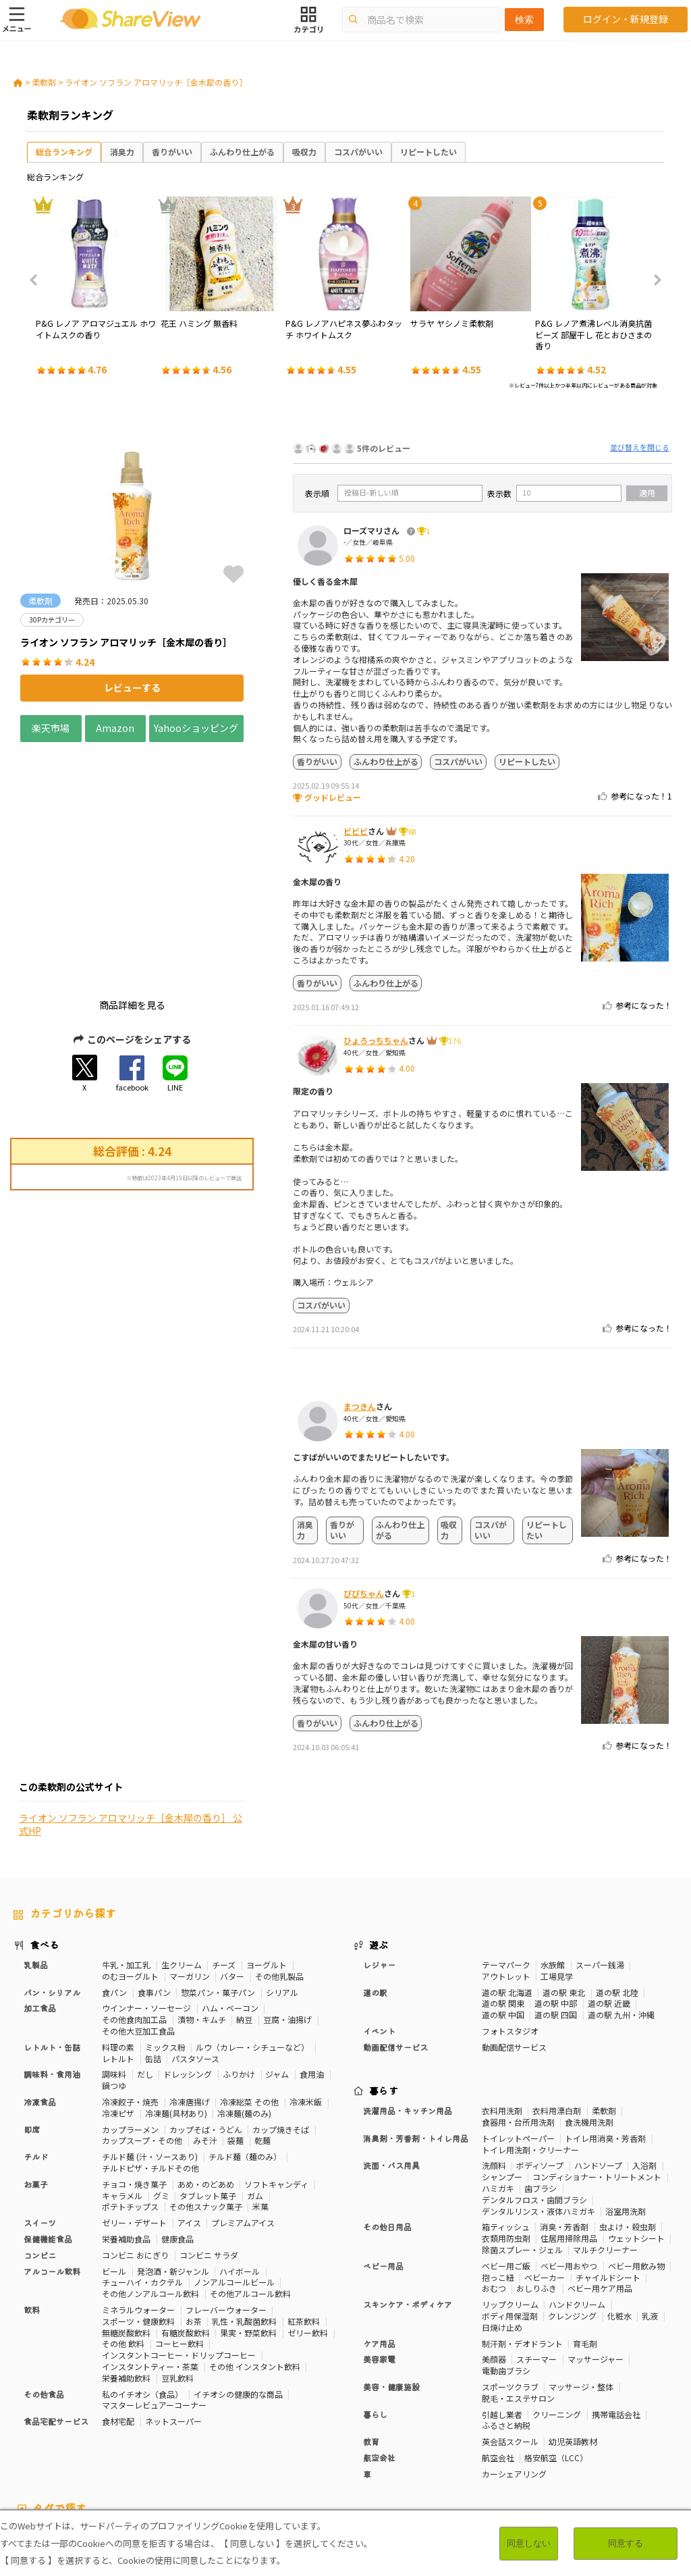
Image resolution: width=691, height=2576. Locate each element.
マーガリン (189, 1862)
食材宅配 (118, 2307)
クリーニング (556, 2301)
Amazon (115, 728)
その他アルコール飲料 (250, 2180)
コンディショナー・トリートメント (596, 2063)
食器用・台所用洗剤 (518, 2008)
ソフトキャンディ (276, 2070)
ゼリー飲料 (307, 2219)
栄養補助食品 (126, 2125)
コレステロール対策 (348, 2433)
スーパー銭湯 (600, 1851)
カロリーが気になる (317, 2422)
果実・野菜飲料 (248, 2219)
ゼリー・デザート (134, 2109)
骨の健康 (608, 2422)
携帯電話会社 (616, 2301)
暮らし (375, 2301)
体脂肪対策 (535, 2422)
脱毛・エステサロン (518, 2284)
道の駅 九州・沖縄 (621, 1902)
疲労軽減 (29, 2433)
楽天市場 (51, 728)
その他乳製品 (279, 1862)
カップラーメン (130, 2016)
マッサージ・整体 (581, 2273)
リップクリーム (510, 2191)
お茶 (194, 2207)
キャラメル (122, 2082)
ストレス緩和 (217, 2433)
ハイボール (239, 2157)
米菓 (260, 2093)
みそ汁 (205, 2027)
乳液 (650, 2202)
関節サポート (564, 2433)
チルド (36, 2043)
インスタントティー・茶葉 (150, 2253)
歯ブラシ (540, 2074)
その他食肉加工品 (134, 1906)
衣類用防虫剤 (506, 2124)
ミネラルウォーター (138, 2196)
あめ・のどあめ (205, 2070)
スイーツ (40, 2109)
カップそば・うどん (205, 2016)
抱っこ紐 (498, 2164)
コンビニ (40, 2141)
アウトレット (506, 1862)
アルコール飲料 (52, 2157)
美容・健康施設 (391, 2273)
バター (232, 1862)
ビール (114, 2157)
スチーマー (536, 2246)
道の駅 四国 (555, 1902)
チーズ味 (184, 2445)
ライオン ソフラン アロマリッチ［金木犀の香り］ (156, 82)
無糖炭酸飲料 (126, 2219)
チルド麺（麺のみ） (245, 2043)
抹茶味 (223, 2445)
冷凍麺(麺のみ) (244, 1999)
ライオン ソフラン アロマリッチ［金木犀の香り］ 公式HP (130, 1476)
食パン (114, 1879)
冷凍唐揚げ (189, 1988)
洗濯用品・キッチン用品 (407, 1997)
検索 (524, 19)
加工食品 (40, 1895)
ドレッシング (187, 1961)
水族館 (553, 1851)
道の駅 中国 (503, 1902)
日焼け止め (502, 2213)
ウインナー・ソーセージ (146, 1895)
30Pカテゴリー (107, 2422)
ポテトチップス (130, 2093)
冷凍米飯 (305, 1988)
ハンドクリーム (577, 2191)
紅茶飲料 (303, 2207)
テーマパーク (506, 1851)
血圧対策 (73, 2433)
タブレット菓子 (207, 2082)
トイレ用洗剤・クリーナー (530, 2036)
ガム (255, 2082)
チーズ (224, 1851)
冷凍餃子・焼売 (130, 1988)
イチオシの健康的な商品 (238, 2280)
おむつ (494, 2175)
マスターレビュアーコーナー (154, 2292)
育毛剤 (585, 2230)
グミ (161, 2082)
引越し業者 (502, 2301)
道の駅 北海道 (507, 1879)
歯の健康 (166, 2433)
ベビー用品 (383, 2152)
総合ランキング (64, 151)
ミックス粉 (165, 1933)
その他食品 (44, 2280)
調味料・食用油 (52, 1961)
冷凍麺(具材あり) (176, 1999)
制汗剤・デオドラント (522, 2230)
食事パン (154, 1879)
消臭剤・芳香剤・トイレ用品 (415, 2024)
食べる (44, 1832)
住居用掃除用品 (569, 2124)
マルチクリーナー (605, 2136)
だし (145, 1961)
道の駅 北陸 (617, 1879)
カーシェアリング (514, 2360)
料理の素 (118, 1933)
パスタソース (195, 1945)
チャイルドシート (608, 2164)
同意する (625, 2543)
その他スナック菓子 (205, 2093)
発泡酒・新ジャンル (173, 2157)
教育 (371, 2328)
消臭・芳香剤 (564, 2114)
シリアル (282, 1879)
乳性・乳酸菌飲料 (244, 2207)
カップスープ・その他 (142, 2027)
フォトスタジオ (510, 1917)
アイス (189, 2109)
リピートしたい (428, 151)
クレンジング (572, 2202)
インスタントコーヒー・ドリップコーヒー (179, 2241)
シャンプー (502, 2063)
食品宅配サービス (56, 2307)
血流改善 (513, 2433)
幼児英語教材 (573, 2328)
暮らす (384, 1977)
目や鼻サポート (627, 2433)
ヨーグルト (266, 1851)
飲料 (32, 2196)
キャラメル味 (270, 2445)
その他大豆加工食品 (138, 1917)
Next (653, 280)
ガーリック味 (329, 2445)
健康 (219, 2422)
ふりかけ (239, 1961)
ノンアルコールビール (234, 2169)
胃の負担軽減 (462, 2433)
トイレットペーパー (518, 2024)
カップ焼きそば (280, 2016)
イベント (379, 1917)
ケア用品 (379, 2230)
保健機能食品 (48, 2125)
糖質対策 (254, 2422)
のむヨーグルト (130, 1862)
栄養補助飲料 (126, 2264)
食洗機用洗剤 (589, 2008)
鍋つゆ (114, 1972)
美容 (573, 2422)
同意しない (529, 2543)
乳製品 (36, 1851)
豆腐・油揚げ (287, 1906)
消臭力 (122, 151)
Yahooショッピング (196, 728)
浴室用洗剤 (625, 2097)
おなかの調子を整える (404, 2422)
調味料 (114, 1961)
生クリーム (181, 1851)
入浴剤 (644, 2052)
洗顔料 (494, 2052)
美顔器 (494, 2246)
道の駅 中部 (555, 1890)
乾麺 (262, 2027)
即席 (32, 2016)
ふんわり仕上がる (242, 151)
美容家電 (379, 2246)
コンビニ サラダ (208, 2141)
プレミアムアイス (243, 2109)
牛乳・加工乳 (126, 1851)
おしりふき (536, 2175)
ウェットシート (636, 2124)
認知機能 (411, 2433)
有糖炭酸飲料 (185, 2219)
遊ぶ (379, 1832)
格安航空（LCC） (556, 2344)
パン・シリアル (52, 1879)
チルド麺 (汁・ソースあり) (150, 2043)
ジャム (277, 1961)
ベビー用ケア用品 (600, 2175)
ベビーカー (544, 2164)
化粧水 (619, 2202)
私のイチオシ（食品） (142, 2280)
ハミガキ (498, 2074)
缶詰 (153, 1945)
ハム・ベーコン (230, 1895)
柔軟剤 (44, 82)
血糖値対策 (119, 2433)
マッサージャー (596, 2246)
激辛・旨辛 (138, 2445)
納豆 (244, 1906)
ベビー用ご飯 (506, 2152)
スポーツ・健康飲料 (138, 2207)
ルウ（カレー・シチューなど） (252, 1933)
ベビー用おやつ (569, 2152)
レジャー (379, 1851)
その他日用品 (387, 2114)
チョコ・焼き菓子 (134, 2070)
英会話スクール (510, 2328)
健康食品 (177, 2125)
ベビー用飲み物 (636, 2152)
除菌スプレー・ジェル (522, 2136)
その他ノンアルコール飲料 (150, 2180)
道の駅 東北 (564, 1879)
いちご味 (65, 2445)
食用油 (312, 1961)
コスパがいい (358, 151)
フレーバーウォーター (226, 2196)
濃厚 (99, 2445)
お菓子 (36, 2070)
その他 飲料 (123, 2230)
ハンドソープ (598, 2052)
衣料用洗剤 (502, 1997)
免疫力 (648, 2422)
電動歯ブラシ (506, 2257)
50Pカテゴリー (172, 2422)
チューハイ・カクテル (142, 2169)
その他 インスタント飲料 (254, 2253)
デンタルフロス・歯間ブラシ (534, 2086)
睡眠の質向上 (276, 2433)
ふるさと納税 (506, 2312)
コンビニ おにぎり (135, 2141)
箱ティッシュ (506, 2114)
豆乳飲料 (177, 2264)
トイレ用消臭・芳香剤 (605, 2024)
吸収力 (304, 151)
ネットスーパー (173, 2307)
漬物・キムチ (201, 1906)
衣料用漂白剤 (556, 1997)
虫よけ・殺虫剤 (627, 2114)
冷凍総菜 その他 (249, 1988)
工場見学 (557, 1862)
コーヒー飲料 (179, 2230)
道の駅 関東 (503, 1890)
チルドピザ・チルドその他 (150, 2054)
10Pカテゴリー (41, 2422)
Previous (38, 280)
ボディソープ (539, 2052)
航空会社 (379, 2344)
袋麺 (235, 2027)
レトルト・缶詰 (52, 1933)
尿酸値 (25, 2445)
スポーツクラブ (510, 2273)
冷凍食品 (40, 1988)
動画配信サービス (395, 1933)
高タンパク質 (479, 2422)
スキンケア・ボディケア (407, 2191)
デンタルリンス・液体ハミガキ (538, 2097)
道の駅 (375, 1879)
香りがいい (172, 151)
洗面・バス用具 (391, 2052)
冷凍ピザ (118, 1999)
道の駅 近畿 (609, 1890)
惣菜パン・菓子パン (218, 1879)
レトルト (118, 1945)
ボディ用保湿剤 (510, 2202)
